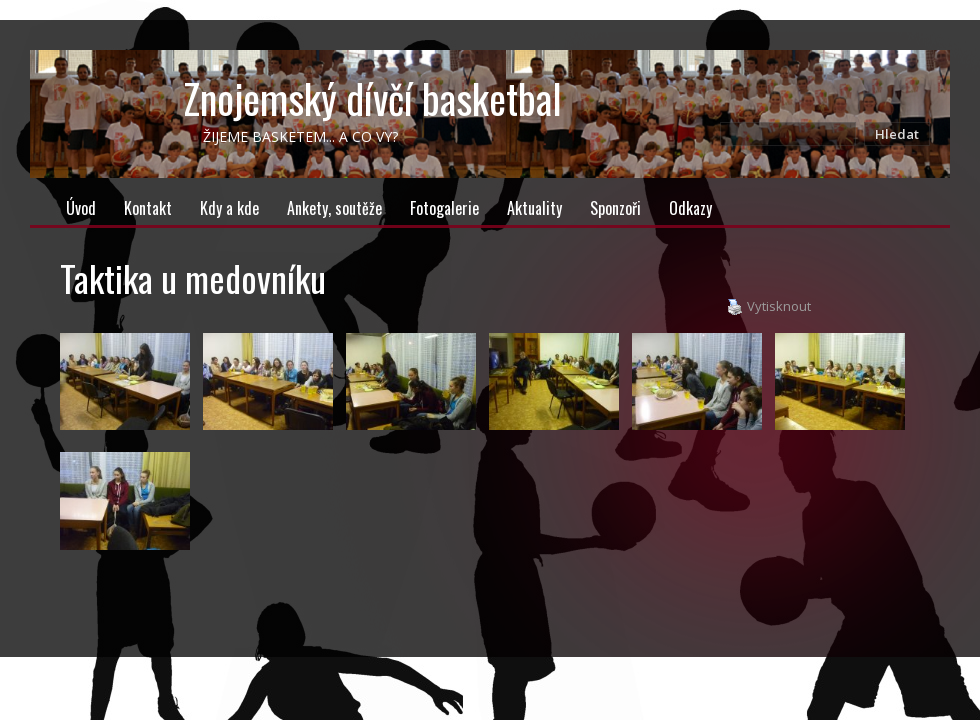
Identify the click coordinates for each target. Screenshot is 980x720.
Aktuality (534, 208)
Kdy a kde (229, 208)
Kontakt (148, 208)
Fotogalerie (444, 208)
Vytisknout (769, 307)
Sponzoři (615, 208)
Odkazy (690, 208)
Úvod (81, 208)
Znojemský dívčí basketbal (372, 98)
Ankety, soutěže (334, 208)
